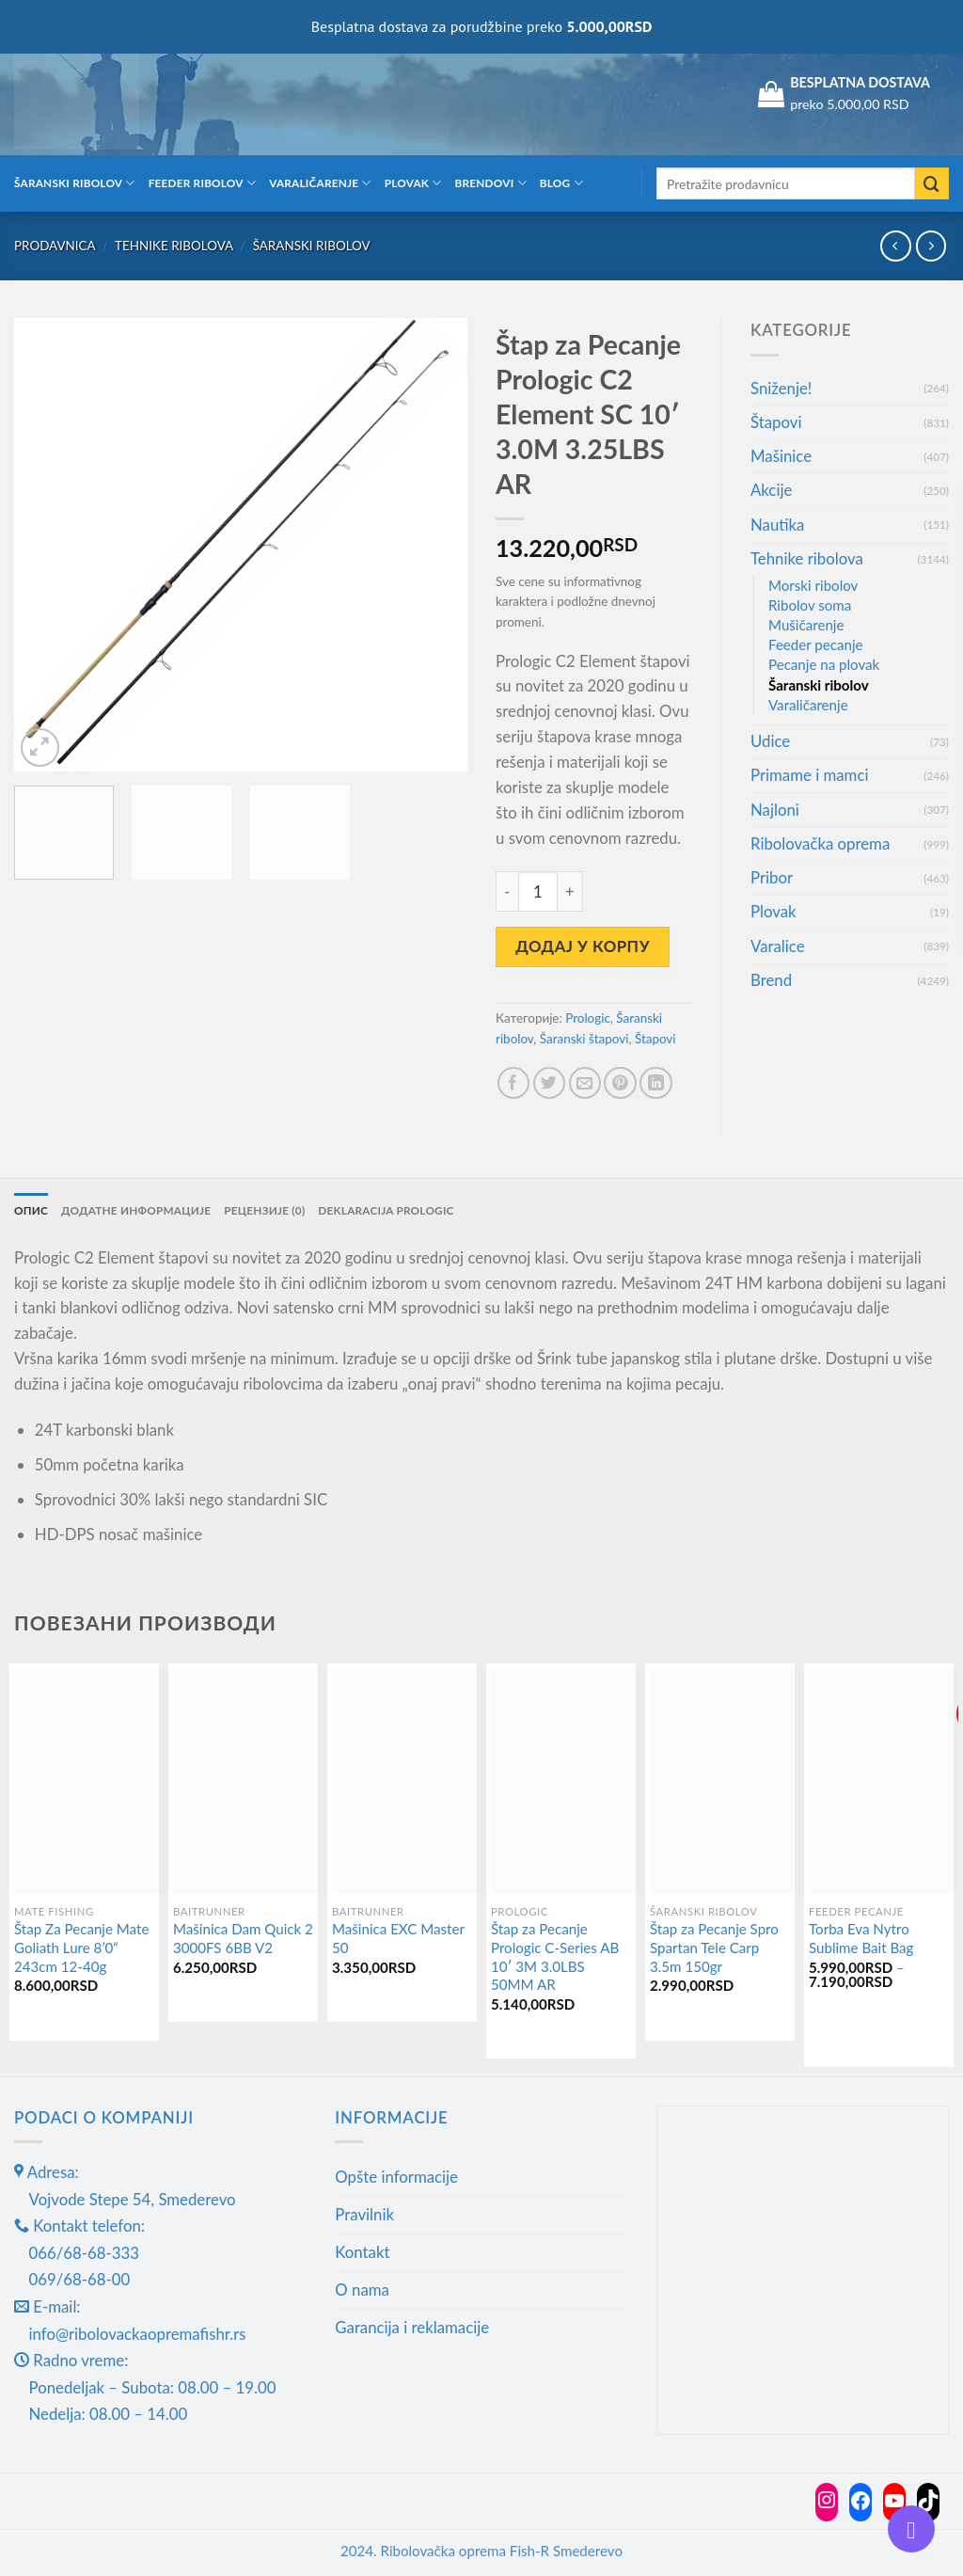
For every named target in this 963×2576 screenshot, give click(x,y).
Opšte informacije (396, 2176)
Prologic (587, 1018)
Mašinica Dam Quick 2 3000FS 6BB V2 (243, 1938)
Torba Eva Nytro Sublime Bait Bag (861, 1938)
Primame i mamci (809, 775)
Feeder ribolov (202, 183)
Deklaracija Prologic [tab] (385, 1210)
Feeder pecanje (815, 644)
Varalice (777, 946)
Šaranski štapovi (584, 1038)
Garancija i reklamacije (412, 2327)
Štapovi (655, 1038)
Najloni (774, 809)
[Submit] (932, 183)
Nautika (777, 524)
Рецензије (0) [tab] (264, 1210)
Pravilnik (364, 2214)
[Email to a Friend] (585, 1083)
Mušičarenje (806, 624)
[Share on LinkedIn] (655, 1083)
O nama (362, 2289)
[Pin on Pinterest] (620, 1083)
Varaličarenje (320, 183)
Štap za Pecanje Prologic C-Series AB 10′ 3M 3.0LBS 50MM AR (555, 1956)
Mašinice (781, 456)
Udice (770, 741)
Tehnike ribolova (174, 245)
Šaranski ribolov (74, 183)
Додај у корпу (582, 946)
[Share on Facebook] (513, 1083)
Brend (771, 980)
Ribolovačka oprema (820, 843)
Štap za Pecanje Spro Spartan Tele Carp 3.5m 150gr (714, 1947)
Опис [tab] (31, 1210)
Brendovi (491, 183)
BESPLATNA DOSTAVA (860, 82)
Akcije (771, 490)
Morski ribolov (813, 585)
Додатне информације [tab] (136, 1210)
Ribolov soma (809, 604)
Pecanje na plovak (823, 664)
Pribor (771, 877)
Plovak (413, 183)
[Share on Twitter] (549, 1083)
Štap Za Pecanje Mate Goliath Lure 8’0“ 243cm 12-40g (81, 1947)
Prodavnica (55, 245)
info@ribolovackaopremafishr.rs (137, 2334)
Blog (561, 183)
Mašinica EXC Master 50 (398, 1938)
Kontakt (362, 2252)
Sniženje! (781, 388)
